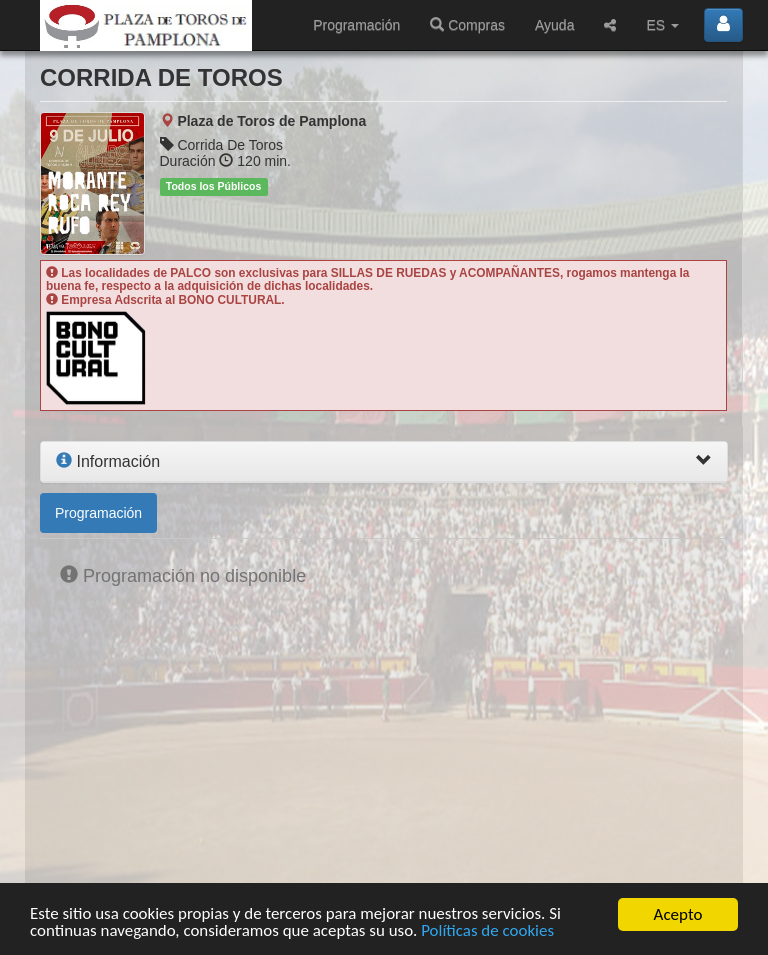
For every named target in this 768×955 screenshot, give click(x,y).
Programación (356, 25)
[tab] (384, 462)
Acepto (678, 914)
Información (108, 461)
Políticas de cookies (489, 931)
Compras (467, 25)
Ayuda (554, 25)
